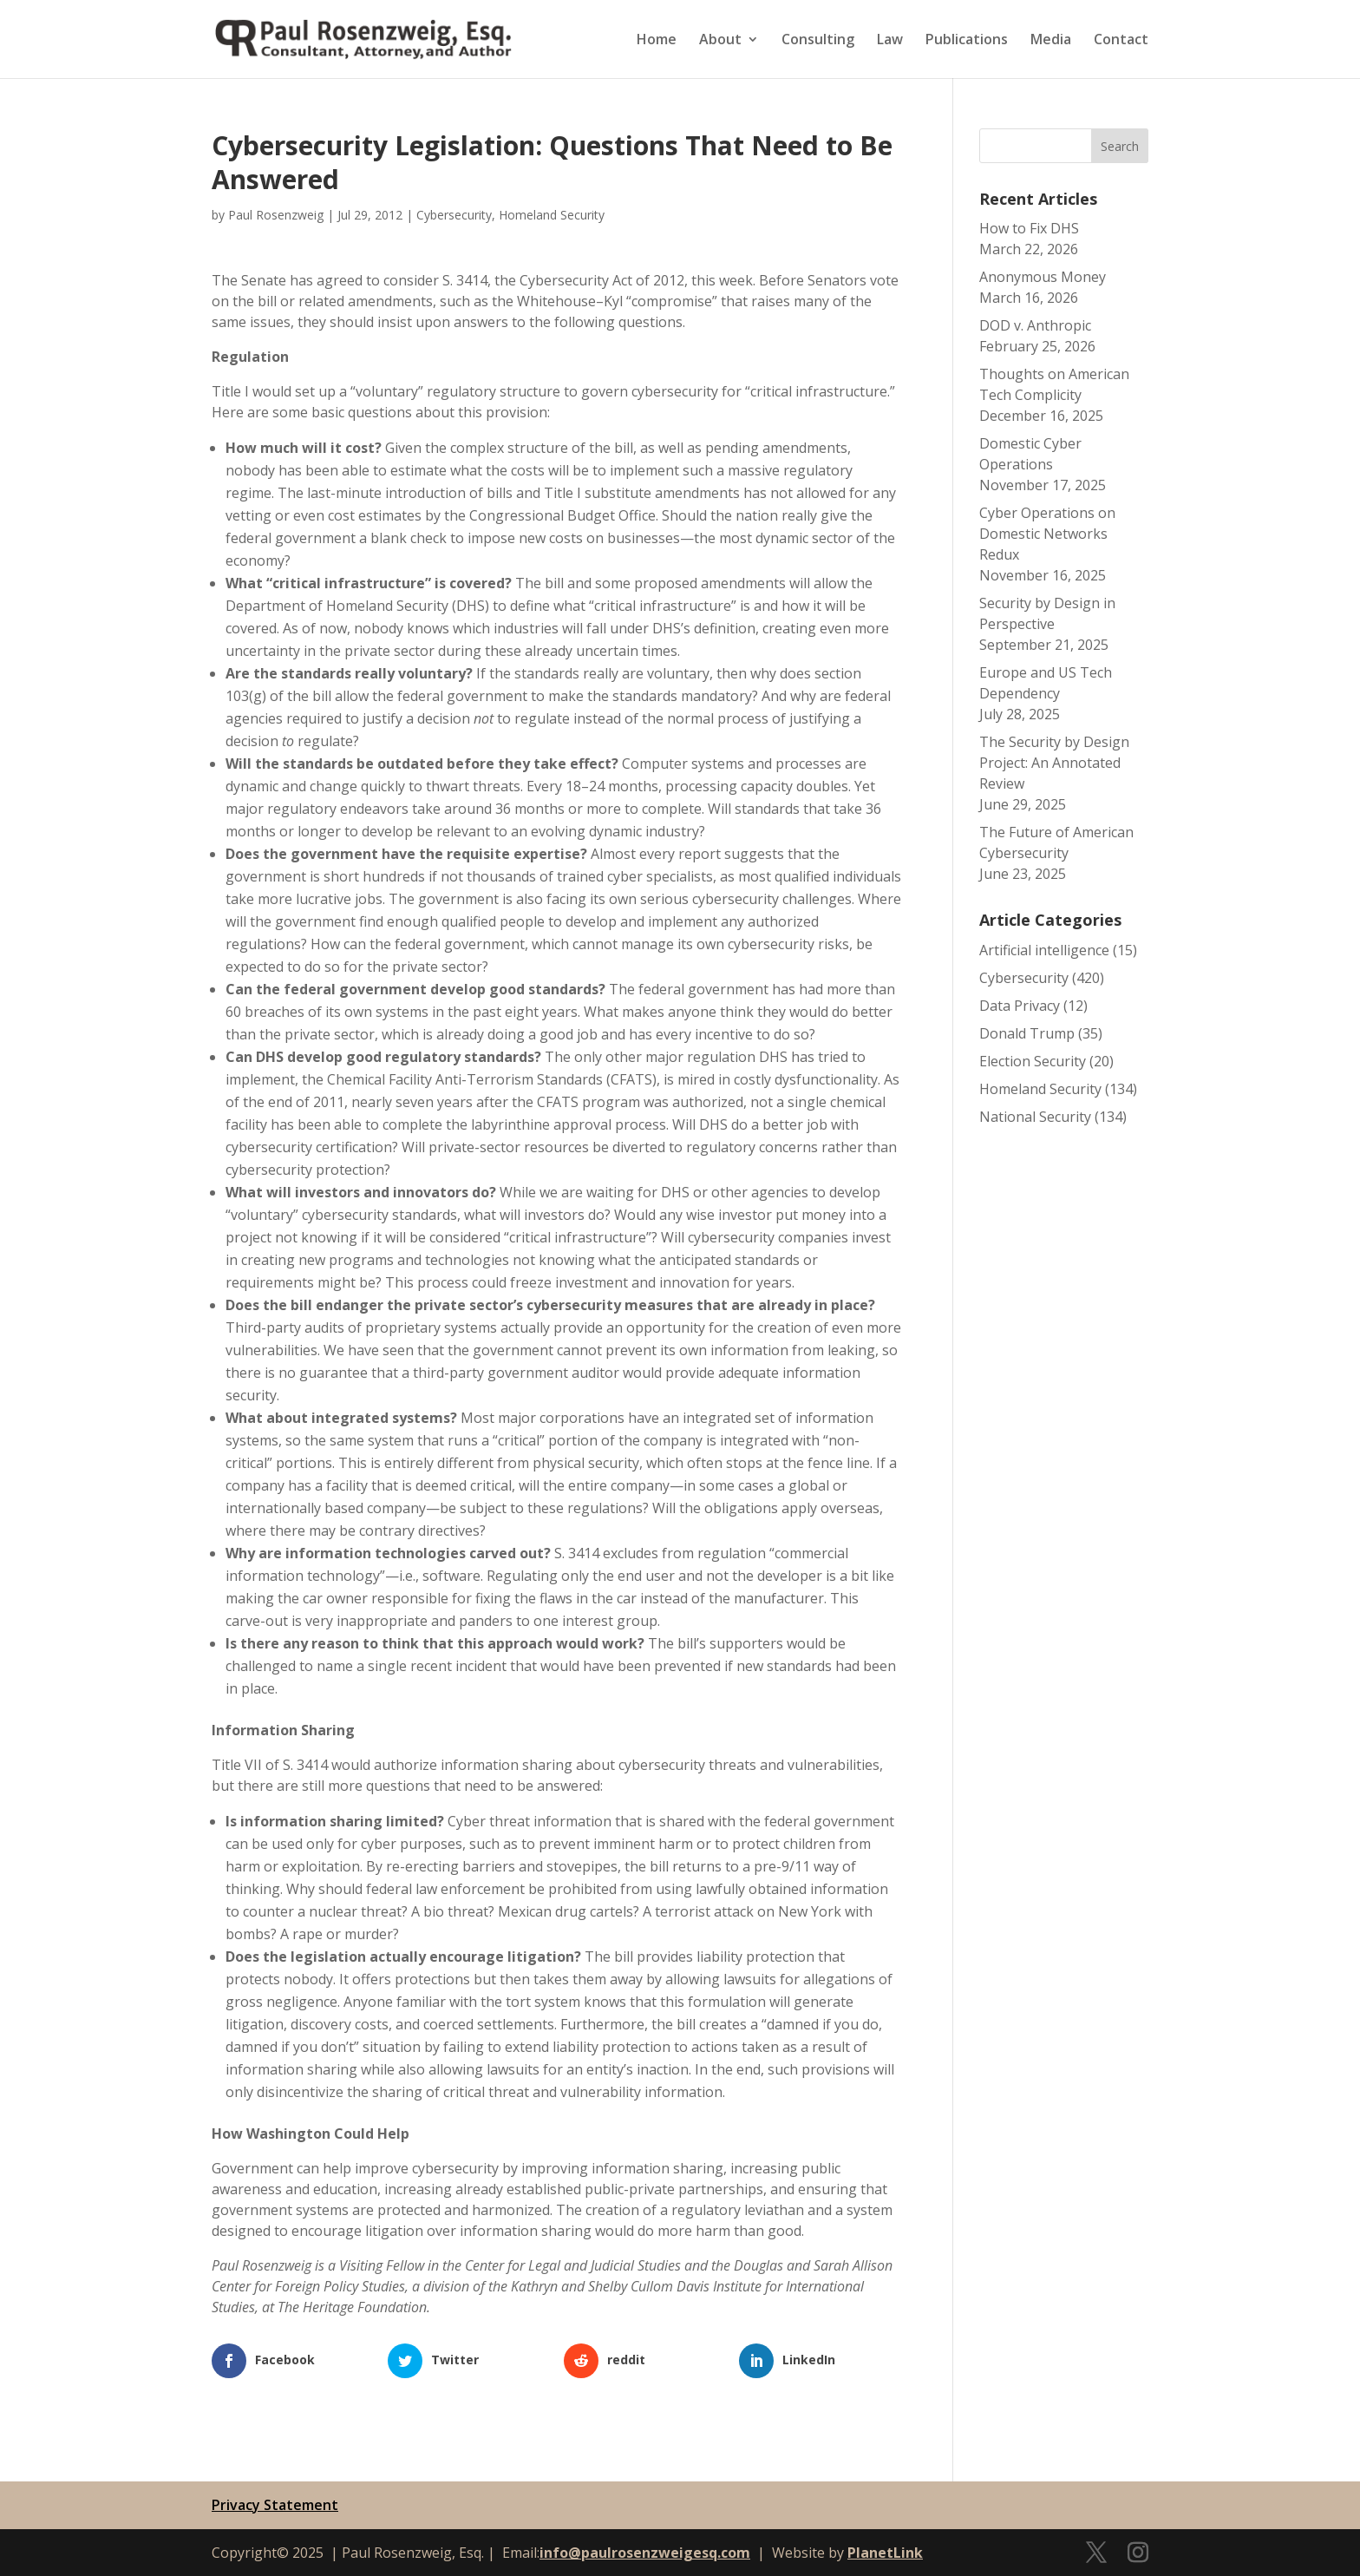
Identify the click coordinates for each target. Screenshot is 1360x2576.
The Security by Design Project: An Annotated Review (1054, 762)
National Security (1035, 1116)
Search (1120, 146)
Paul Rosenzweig (276, 214)
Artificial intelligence (1044, 950)
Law (890, 41)
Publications (966, 41)
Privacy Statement (275, 2504)
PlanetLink (885, 2552)
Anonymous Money (1042, 276)
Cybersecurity (454, 214)
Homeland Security (552, 214)
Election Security (1032, 1061)
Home (657, 41)
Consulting (817, 41)
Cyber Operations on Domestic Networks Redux (1047, 533)
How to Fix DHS (1029, 228)
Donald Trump (1027, 1033)
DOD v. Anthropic (1035, 325)
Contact (1121, 41)
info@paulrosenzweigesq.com (644, 2552)
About (720, 41)
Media (1050, 41)
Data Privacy (1019, 1005)
